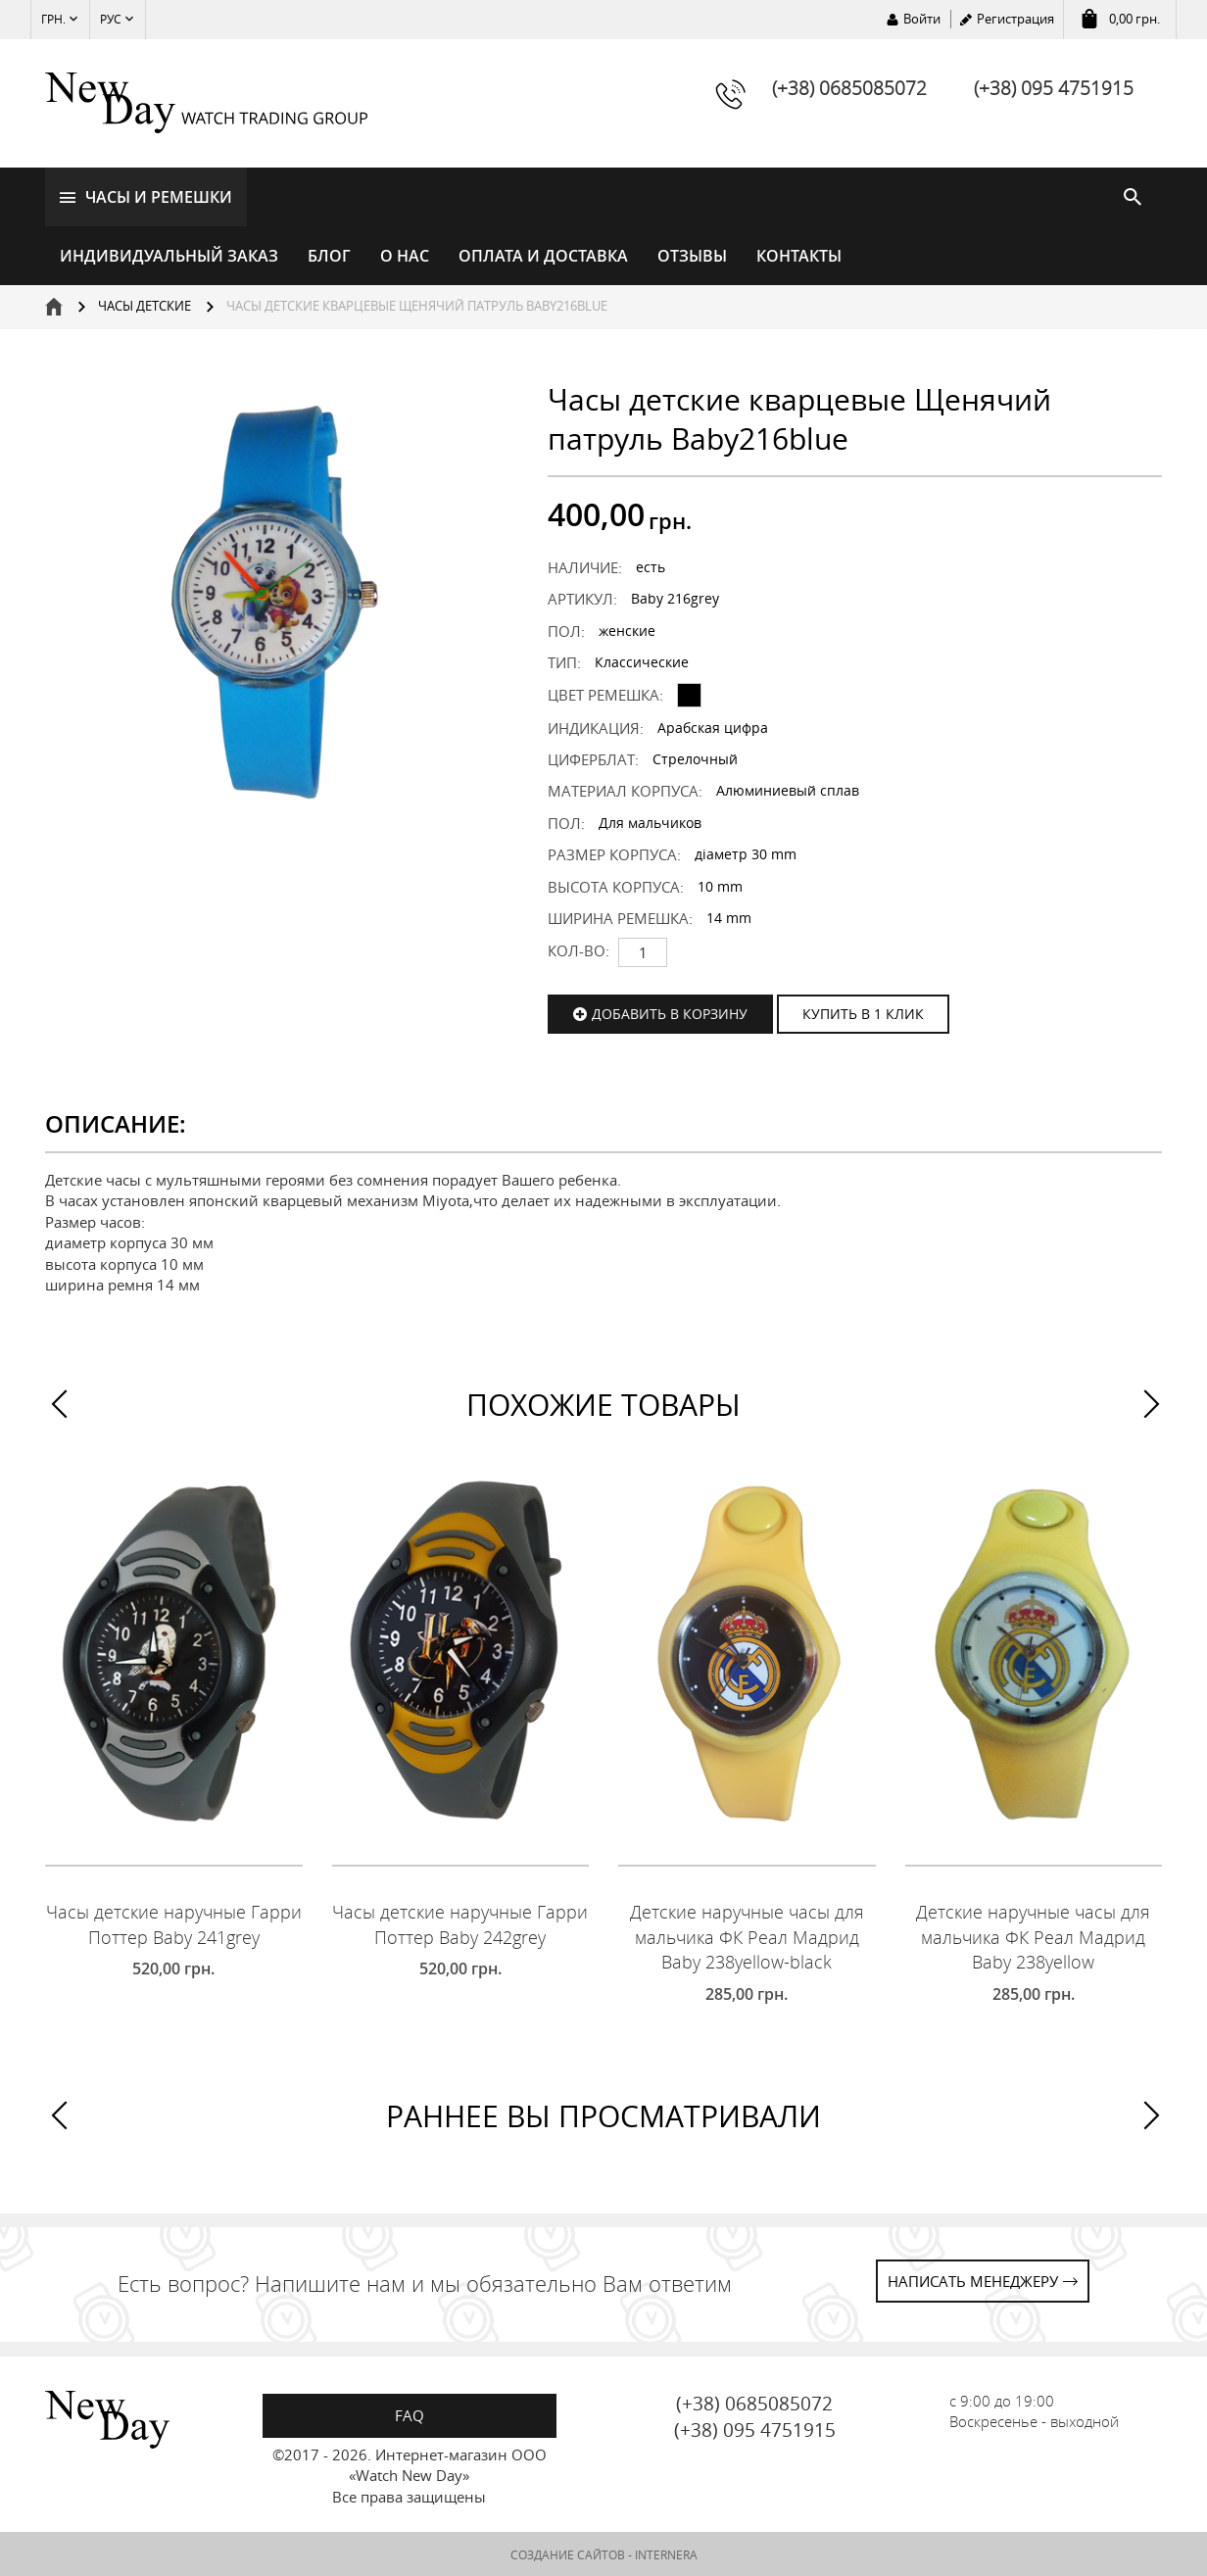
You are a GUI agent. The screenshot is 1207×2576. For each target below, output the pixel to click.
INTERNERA (666, 2553)
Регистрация (1015, 18)
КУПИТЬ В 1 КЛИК (863, 1011)
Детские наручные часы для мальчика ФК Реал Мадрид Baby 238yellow (1033, 1934)
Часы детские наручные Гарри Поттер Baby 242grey (460, 1922)
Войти (922, 18)
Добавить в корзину (670, 1011)
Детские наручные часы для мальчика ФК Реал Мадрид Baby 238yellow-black (747, 1934)
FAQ (409, 2413)
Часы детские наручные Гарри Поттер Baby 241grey (174, 1922)
